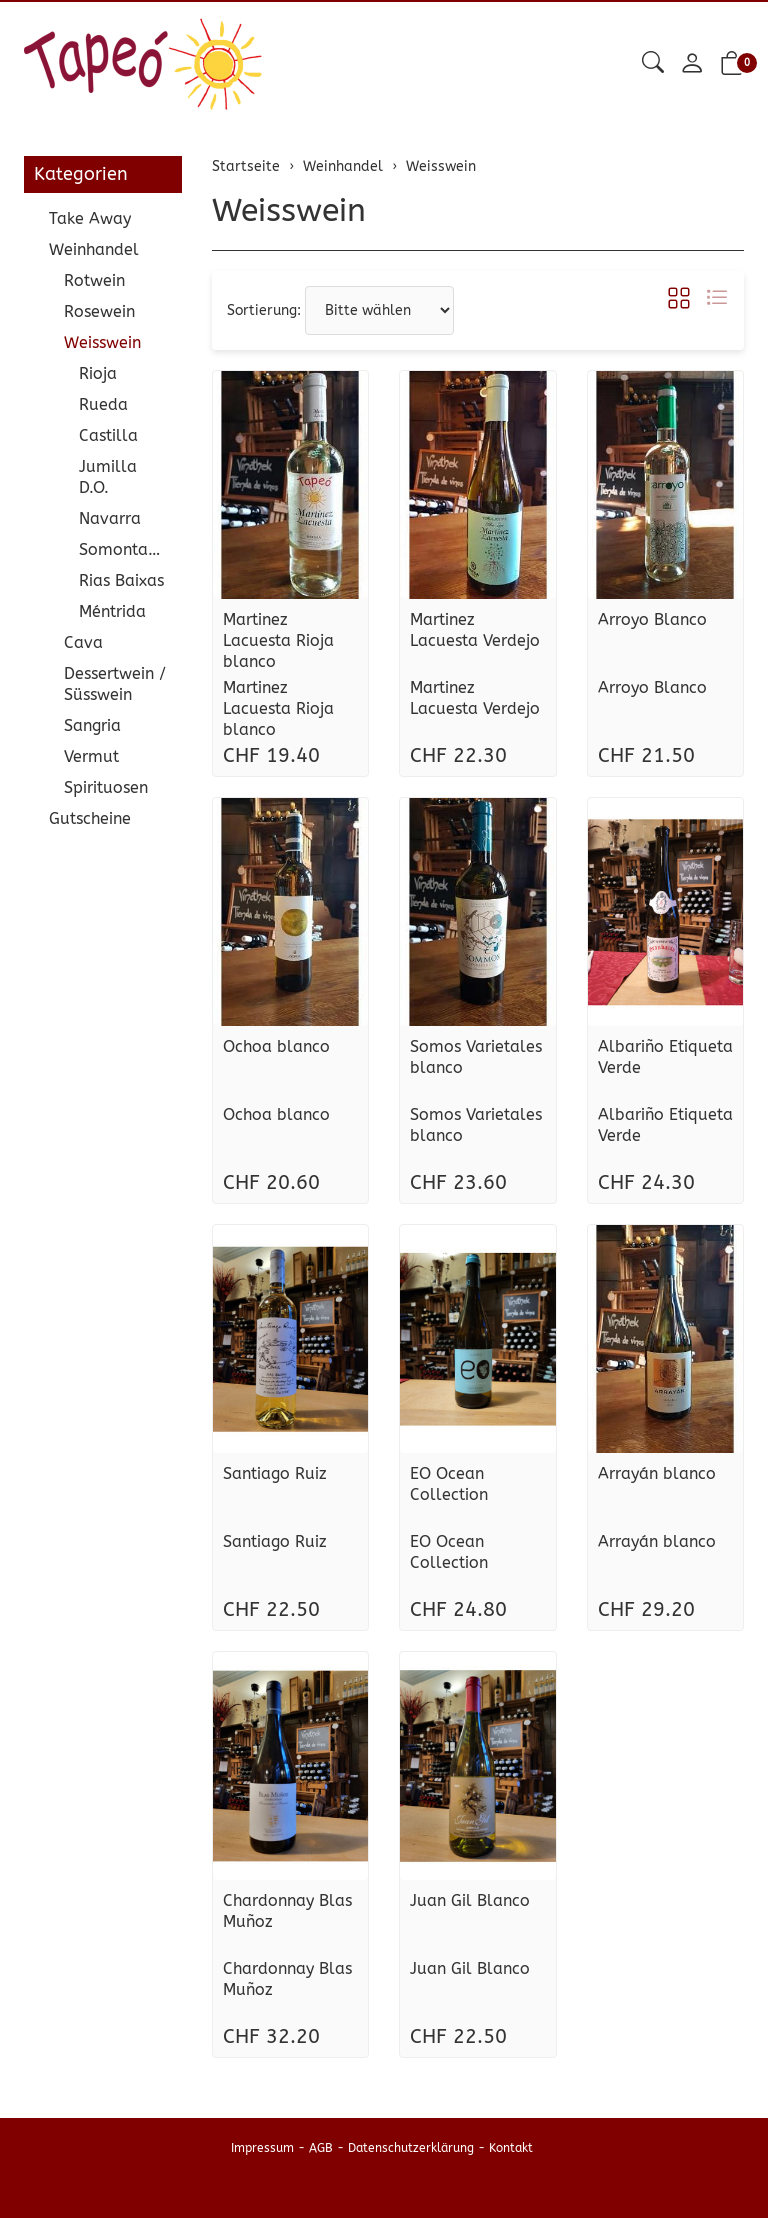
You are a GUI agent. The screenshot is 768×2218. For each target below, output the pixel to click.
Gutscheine (90, 818)
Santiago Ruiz (275, 1473)
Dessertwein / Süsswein (115, 684)
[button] (653, 63)
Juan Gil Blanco (470, 1900)
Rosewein (99, 311)
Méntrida (112, 611)
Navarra (110, 518)
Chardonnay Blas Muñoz (287, 1911)
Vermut (91, 756)
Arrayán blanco (657, 1473)
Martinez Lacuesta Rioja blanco (278, 640)
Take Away (90, 218)
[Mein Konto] (692, 64)
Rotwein (94, 280)
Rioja (98, 373)
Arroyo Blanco (652, 619)
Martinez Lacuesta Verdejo (475, 630)
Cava (83, 642)
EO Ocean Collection (449, 1484)
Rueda (103, 404)
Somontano (123, 549)
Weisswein (289, 210)
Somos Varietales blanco (476, 1057)
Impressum (262, 2148)
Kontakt (511, 2148)
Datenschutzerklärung (411, 2148)
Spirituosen (106, 787)
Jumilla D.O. (108, 477)
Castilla (108, 435)
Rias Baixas (121, 580)
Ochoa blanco (276, 1046)
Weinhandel (94, 249)
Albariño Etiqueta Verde (665, 1057)
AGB (321, 2148)
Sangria (92, 725)
